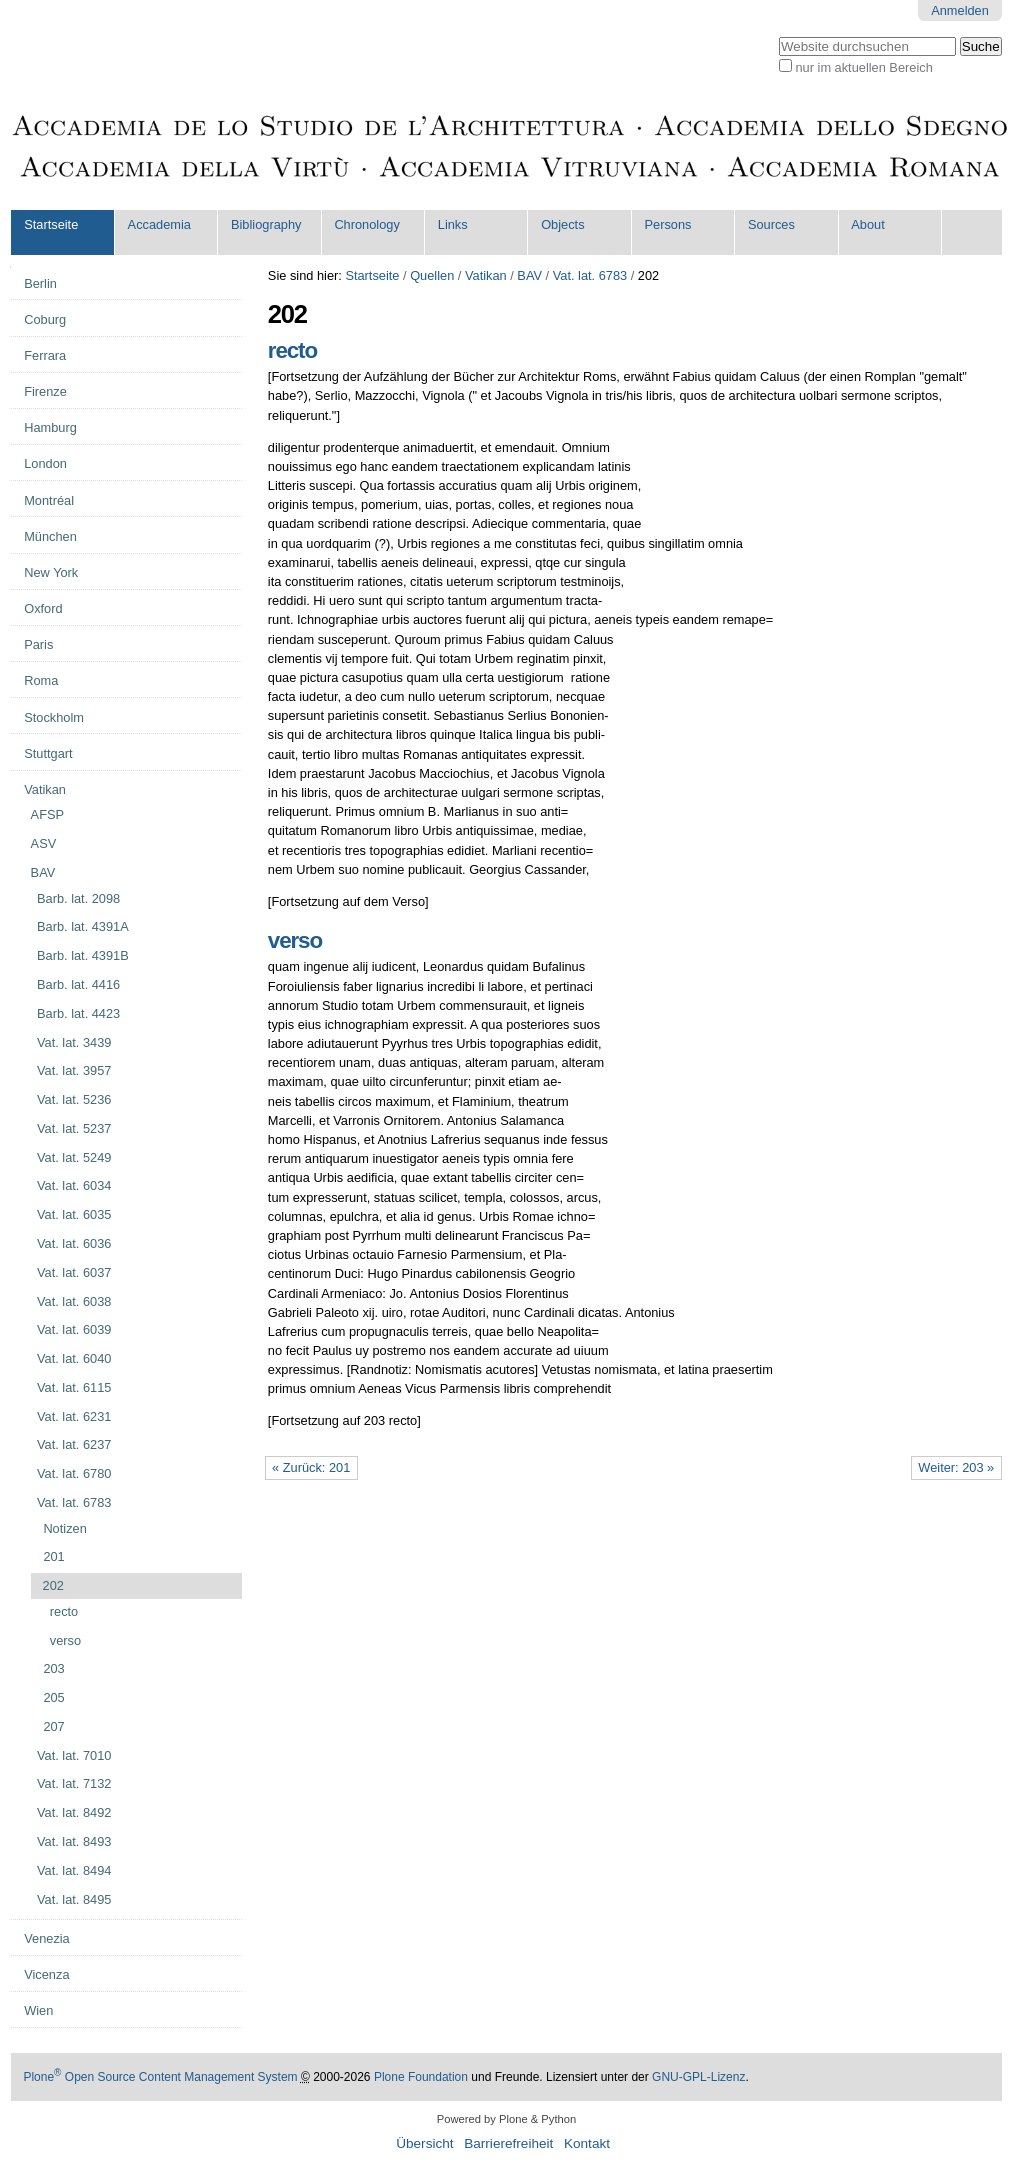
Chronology (366, 224)
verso (295, 940)
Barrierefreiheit (508, 2143)
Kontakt (587, 2143)
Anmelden (960, 10)
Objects (562, 224)
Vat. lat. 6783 (590, 275)
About (867, 224)
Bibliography (266, 224)
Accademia (159, 224)
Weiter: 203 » (956, 1467)
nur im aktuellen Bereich (863, 67)
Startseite (51, 224)
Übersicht (424, 2143)
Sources (771, 224)
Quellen (432, 275)
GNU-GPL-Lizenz (698, 2077)
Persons (668, 224)
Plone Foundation (421, 2077)
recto (292, 350)
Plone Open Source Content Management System (160, 2077)
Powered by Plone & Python (506, 2119)
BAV (529, 275)
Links (453, 224)
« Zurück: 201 (311, 1467)
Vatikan (486, 275)
